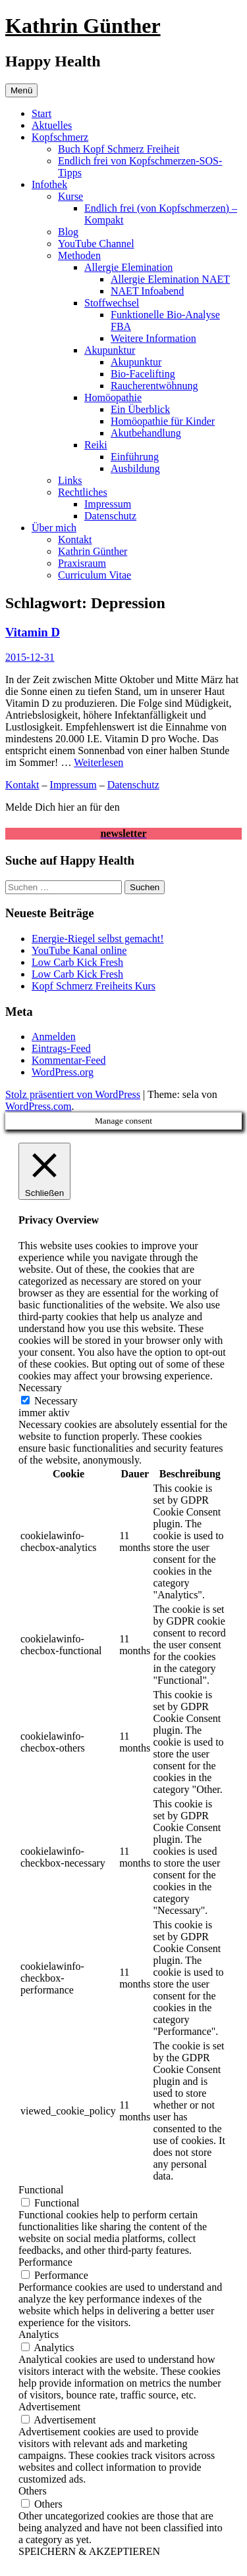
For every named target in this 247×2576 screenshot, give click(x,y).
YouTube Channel (96, 243)
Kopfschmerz (60, 137)
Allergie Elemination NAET (170, 279)
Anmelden (54, 1036)
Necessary (56, 1400)
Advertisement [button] (49, 2406)
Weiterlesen (98, 762)
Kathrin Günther (83, 25)
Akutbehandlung (146, 433)
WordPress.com (38, 1106)
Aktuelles (52, 125)
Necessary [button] (40, 1387)
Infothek (49, 184)
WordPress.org (63, 1072)
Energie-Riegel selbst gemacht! (98, 938)
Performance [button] (45, 2262)
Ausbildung (135, 468)
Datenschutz (110, 515)
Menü (21, 90)
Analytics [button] (38, 2334)
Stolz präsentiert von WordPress (72, 1094)
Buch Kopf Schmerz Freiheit (118, 149)
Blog (68, 231)
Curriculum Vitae (94, 575)
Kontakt (75, 539)
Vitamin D (32, 632)
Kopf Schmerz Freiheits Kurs (93, 985)
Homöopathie (113, 397)
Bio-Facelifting (143, 373)
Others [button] (32, 2490)
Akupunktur (109, 350)
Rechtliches (82, 492)
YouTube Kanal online (79, 950)
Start (41, 113)
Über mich (54, 527)
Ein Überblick (140, 409)
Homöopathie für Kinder (163, 421)
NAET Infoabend (147, 291)
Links (70, 480)
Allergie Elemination (128, 267)
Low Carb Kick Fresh (77, 962)
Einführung (135, 456)
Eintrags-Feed (61, 1048)
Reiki (95, 444)
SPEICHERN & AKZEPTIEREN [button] (89, 2551)
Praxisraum (82, 563)
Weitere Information (153, 338)
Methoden (79, 255)
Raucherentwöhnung (154, 385)
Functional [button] (40, 2189)
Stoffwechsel (111, 302)
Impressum (107, 504)
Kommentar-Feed (69, 1060)
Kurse (70, 196)
